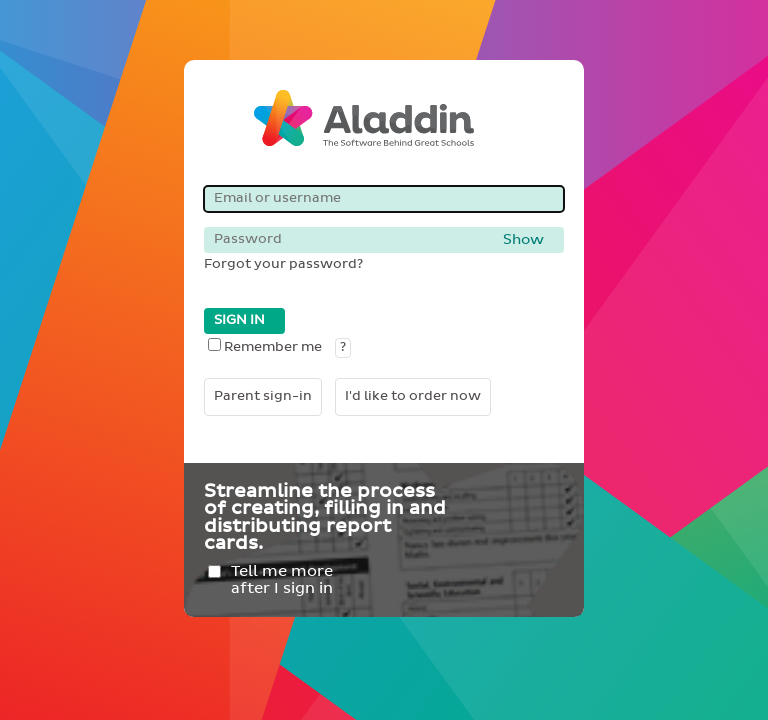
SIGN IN (239, 320)
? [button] (343, 347)
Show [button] (523, 240)
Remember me (265, 347)
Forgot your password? (283, 264)
